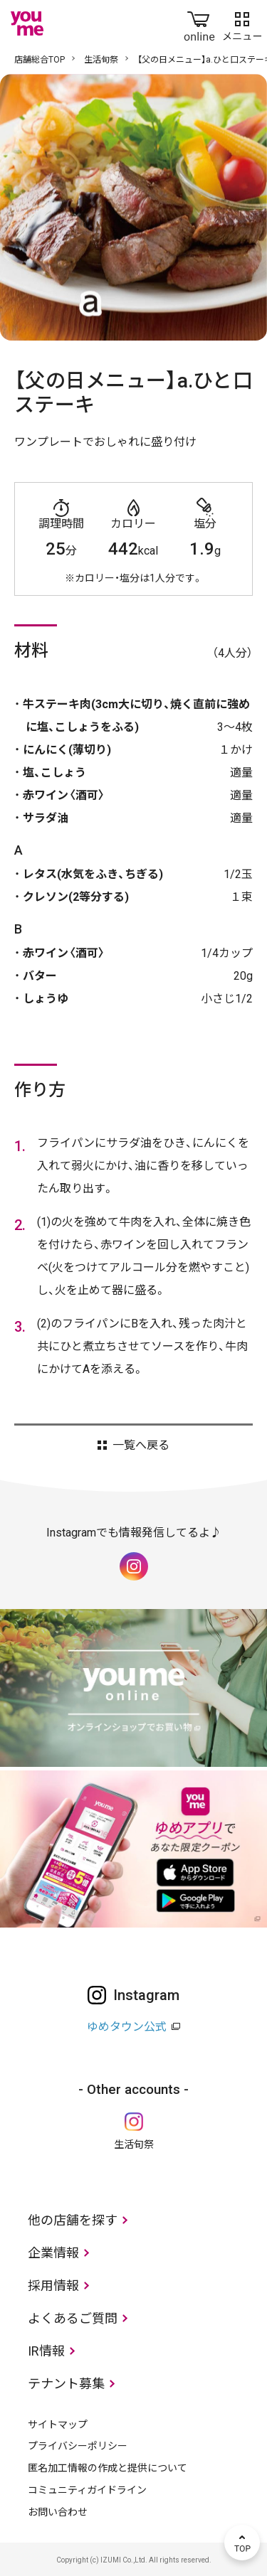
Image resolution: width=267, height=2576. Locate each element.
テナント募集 (66, 2383)
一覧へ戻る (140, 1445)
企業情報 (53, 2252)
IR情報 (46, 2350)
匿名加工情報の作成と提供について (107, 2468)
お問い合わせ (58, 2512)
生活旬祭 (101, 60)
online (199, 23)
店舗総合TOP (39, 60)
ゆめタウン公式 (127, 2026)
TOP (242, 2542)
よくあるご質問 (72, 2318)
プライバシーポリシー (77, 2446)
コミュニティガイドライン (87, 2490)
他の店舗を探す (72, 2220)
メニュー (242, 23)
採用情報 (53, 2285)
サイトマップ (58, 2424)
